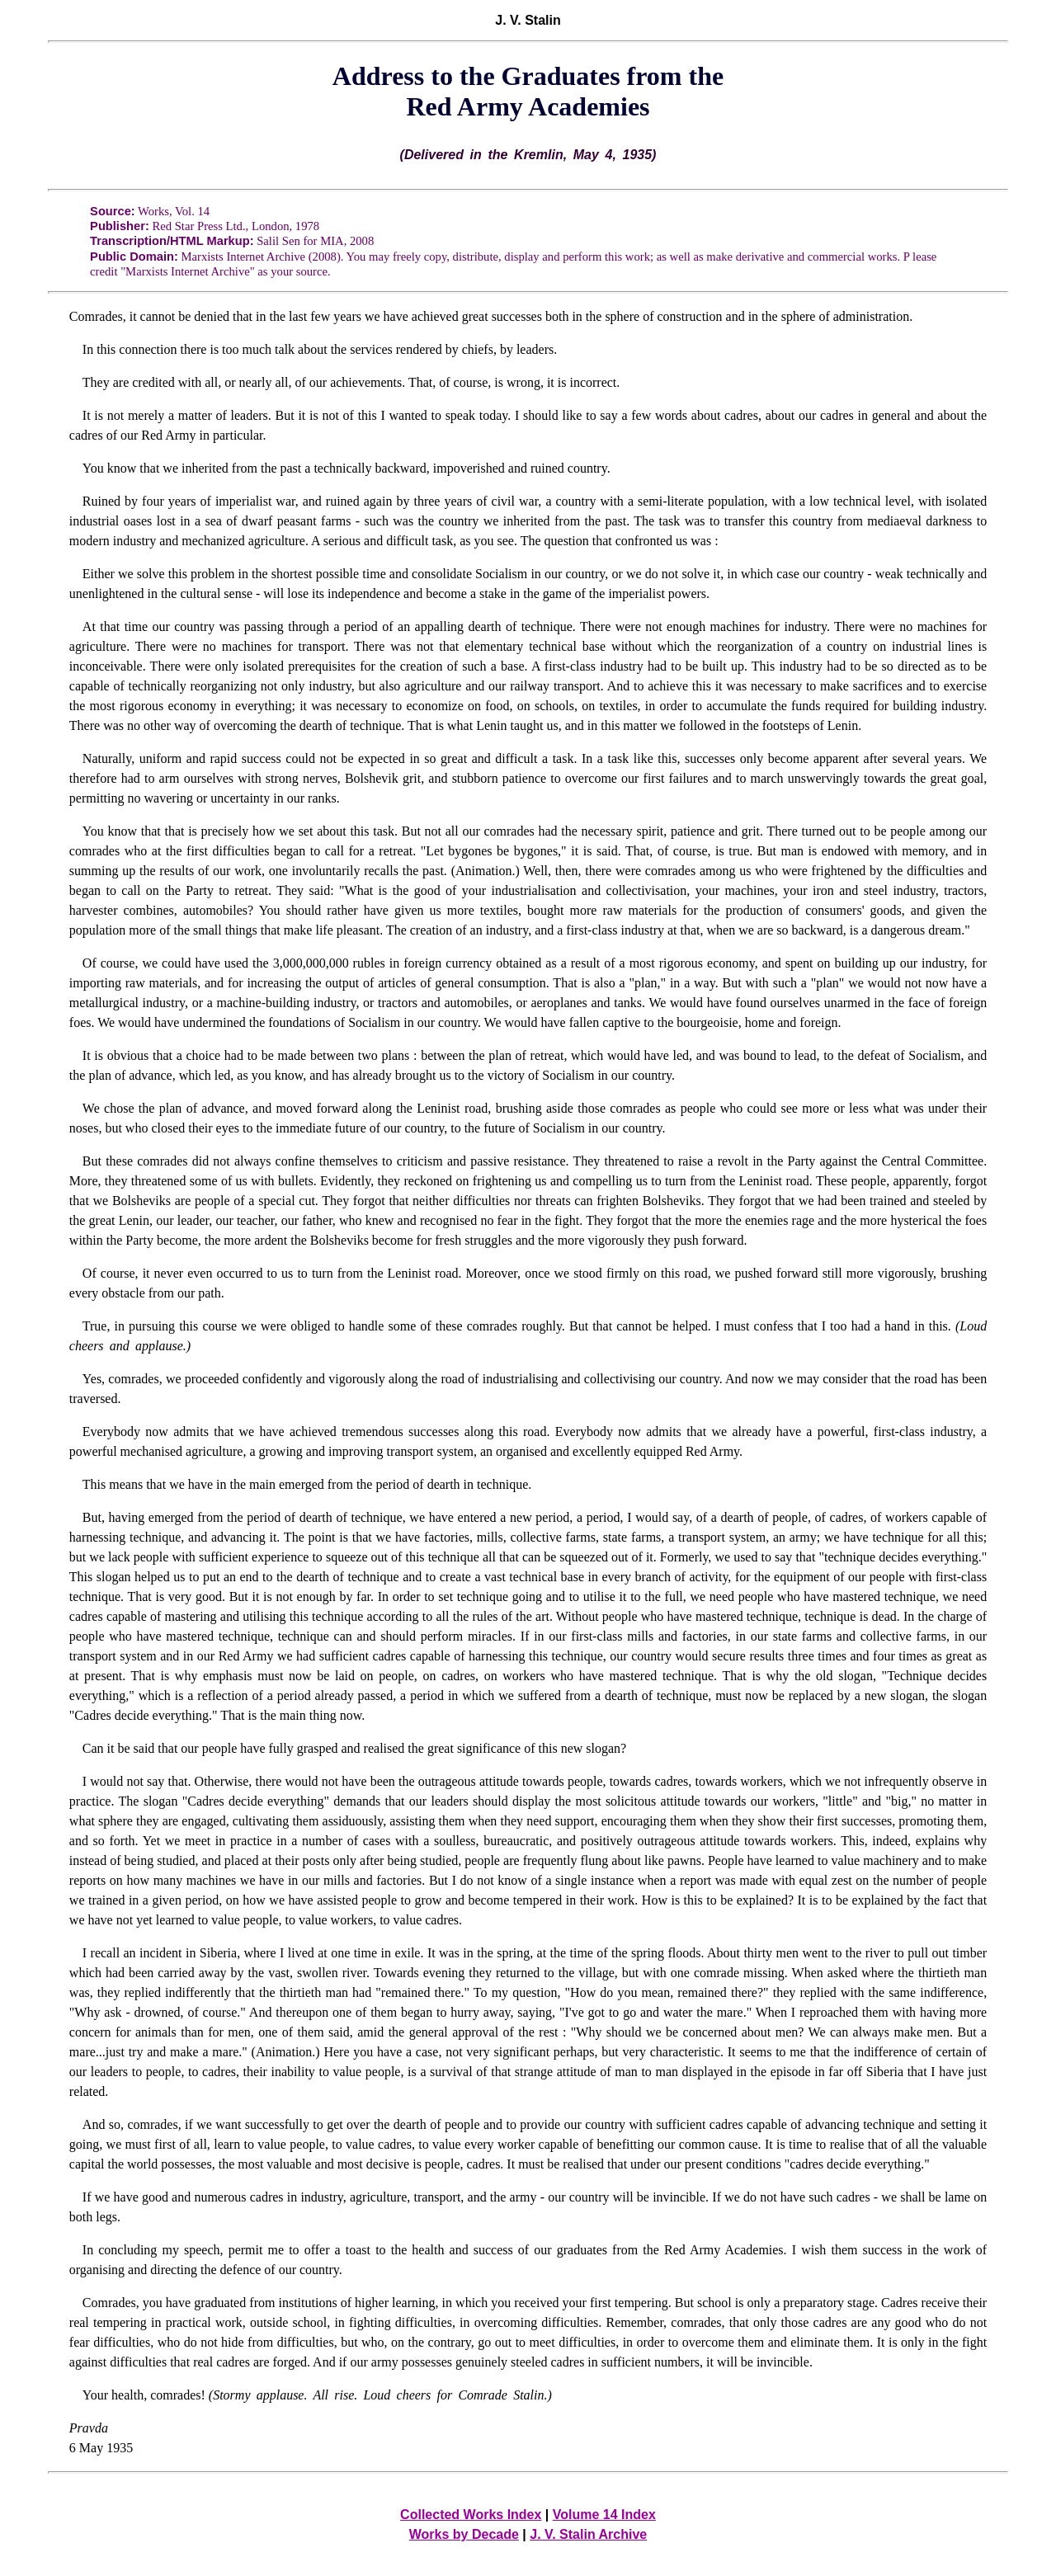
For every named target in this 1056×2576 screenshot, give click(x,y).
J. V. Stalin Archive (588, 2534)
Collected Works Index (470, 2515)
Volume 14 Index (604, 2515)
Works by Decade (464, 2534)
